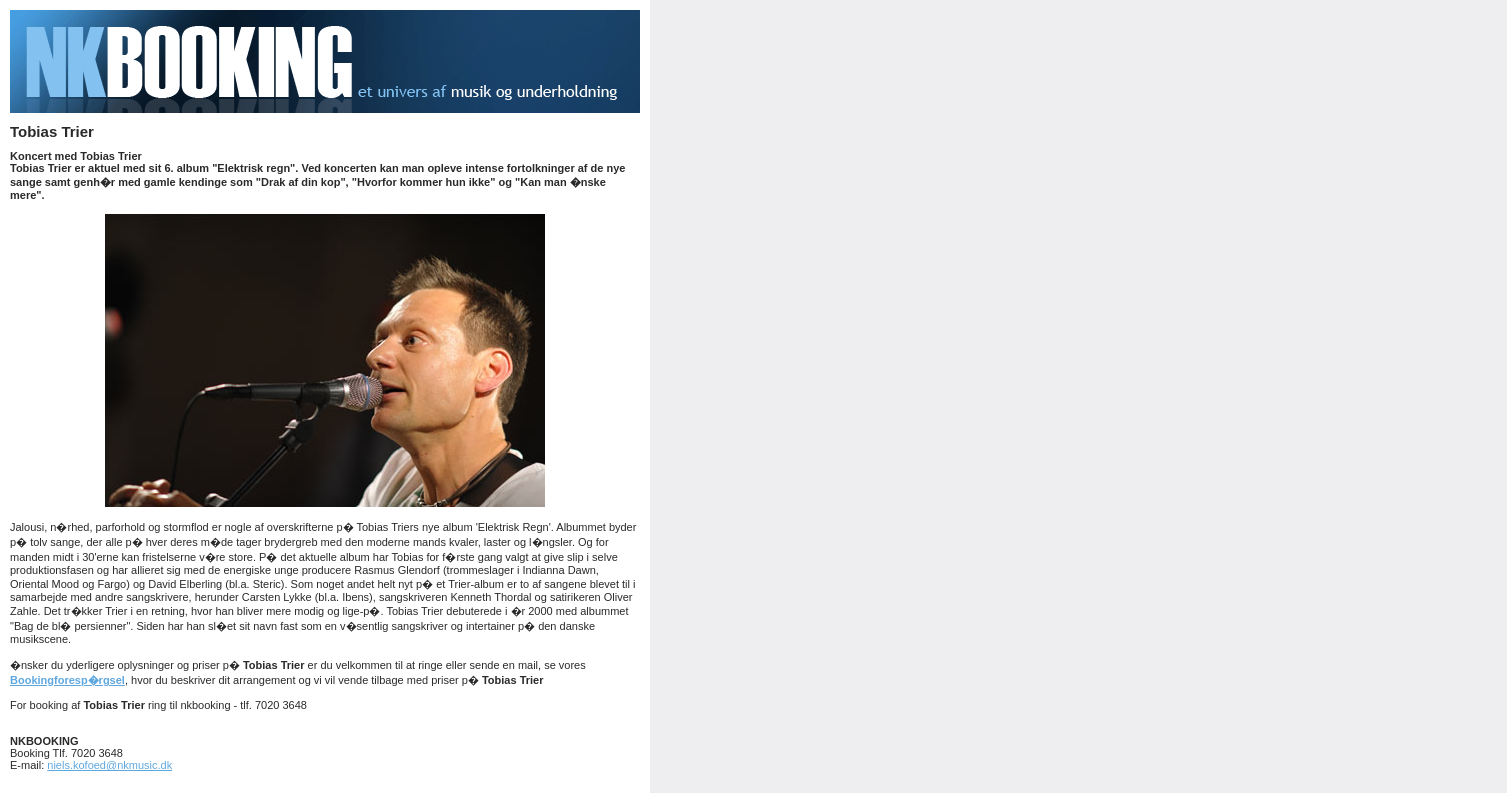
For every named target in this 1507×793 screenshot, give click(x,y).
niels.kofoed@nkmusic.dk (109, 765)
